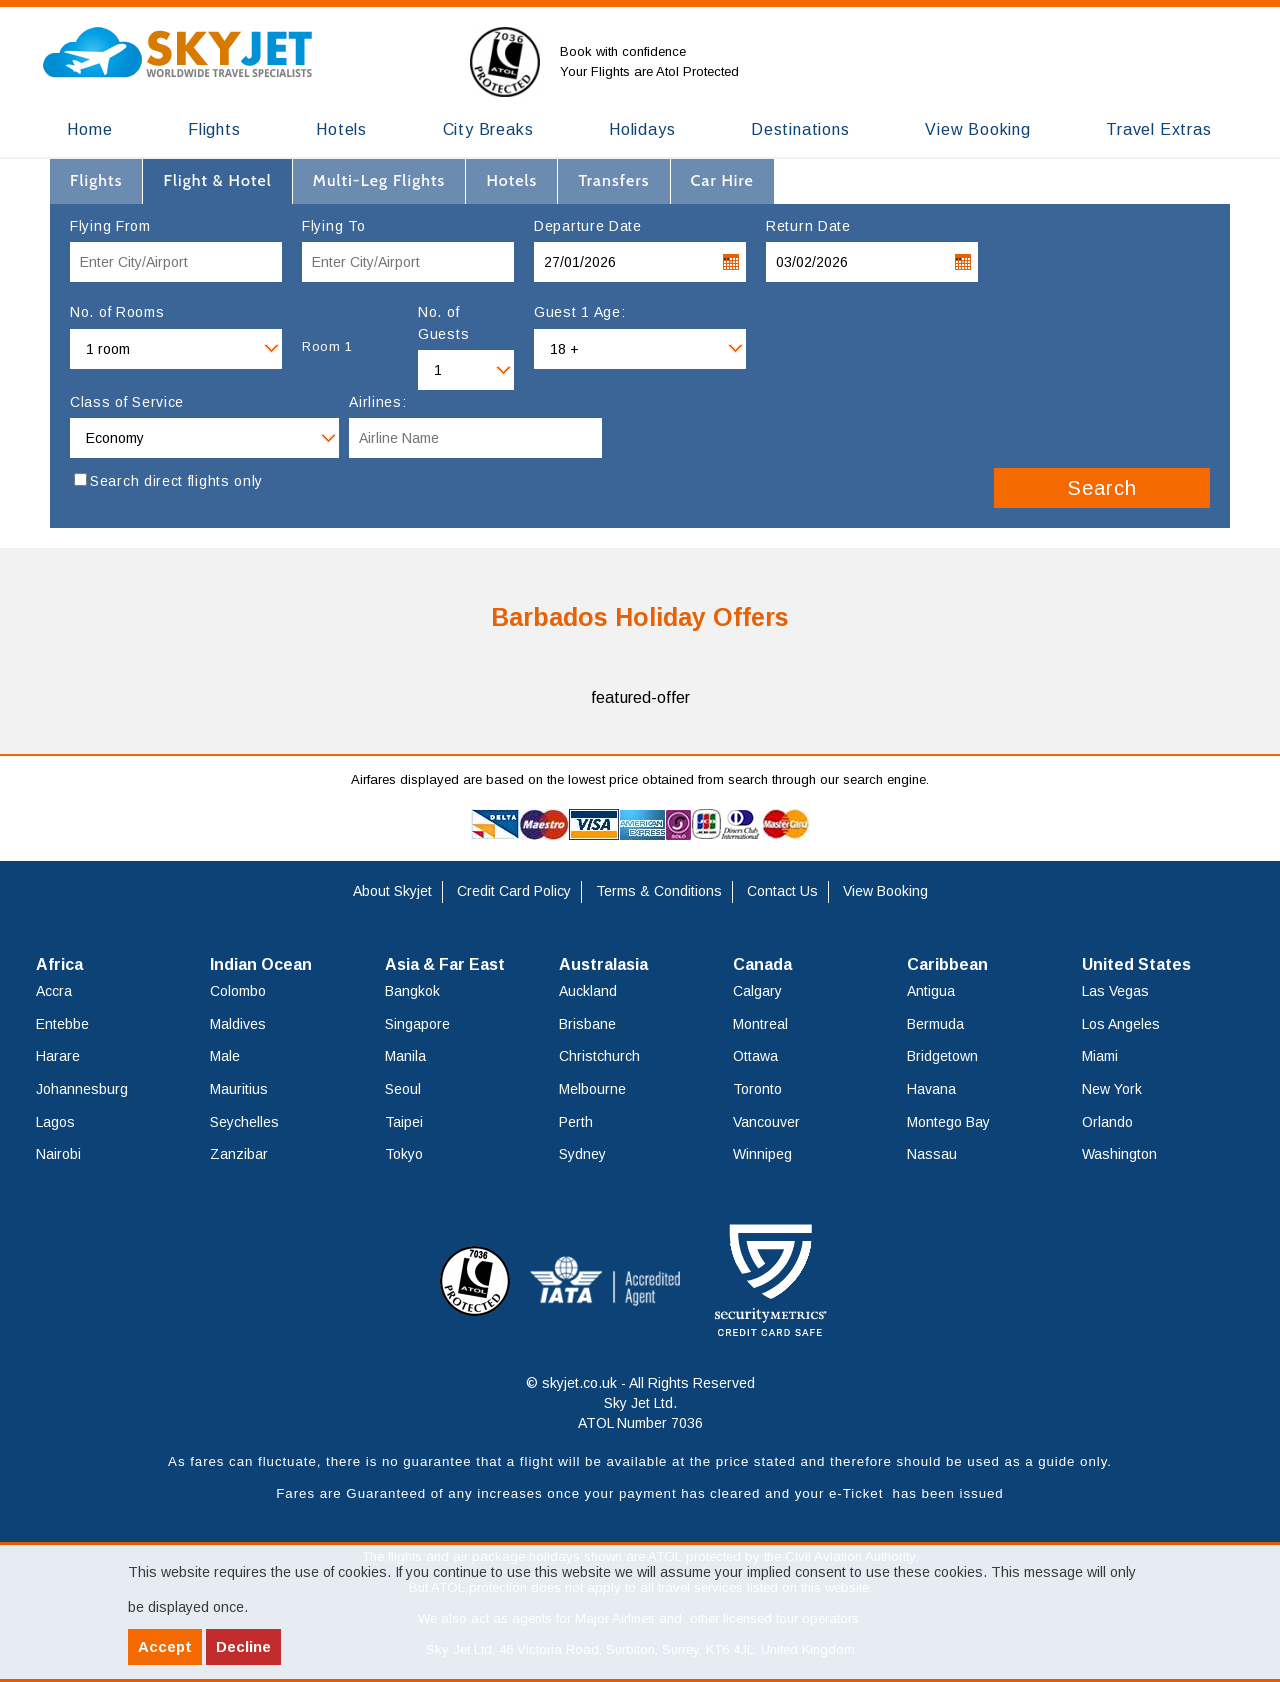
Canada (762, 964)
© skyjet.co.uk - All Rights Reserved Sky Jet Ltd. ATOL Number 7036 (640, 1402)
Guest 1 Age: (579, 312)
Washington (1119, 1154)
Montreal (760, 1024)
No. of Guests (443, 322)
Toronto (757, 1089)
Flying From (110, 226)
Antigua (931, 991)
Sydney (582, 1154)
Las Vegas (1115, 991)
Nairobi (58, 1154)
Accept (165, 1646)
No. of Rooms (117, 312)
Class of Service (127, 402)
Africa (59, 964)
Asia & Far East (445, 964)
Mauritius (239, 1089)
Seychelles (244, 1122)
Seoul (403, 1089)
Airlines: (377, 402)
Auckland (588, 991)
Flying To (333, 226)
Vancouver (766, 1122)
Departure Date (588, 226)
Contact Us (782, 891)
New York (1112, 1089)
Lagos (55, 1122)
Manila (405, 1056)
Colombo (238, 991)
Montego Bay (948, 1122)
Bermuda (935, 1024)
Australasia (603, 964)
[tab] (96, 181)
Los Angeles (1121, 1024)
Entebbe (62, 1024)
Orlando (1107, 1122)
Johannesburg (82, 1089)
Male (225, 1056)
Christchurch (599, 1056)
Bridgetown (942, 1056)
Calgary (757, 991)
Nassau (932, 1154)
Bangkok (412, 991)
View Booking (885, 891)
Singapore (417, 1024)
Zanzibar (239, 1154)
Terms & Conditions (659, 891)
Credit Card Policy (514, 891)
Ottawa (755, 1056)
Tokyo (404, 1154)
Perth (576, 1122)
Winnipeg (762, 1154)
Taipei (404, 1122)
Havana (931, 1089)
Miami (1100, 1056)
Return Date (808, 226)
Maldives (238, 1024)
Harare (58, 1056)
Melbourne (592, 1089)
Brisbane (587, 1024)
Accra (54, 991)
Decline (243, 1646)
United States (1136, 964)
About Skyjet (392, 891)
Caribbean (947, 964)
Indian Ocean (261, 964)
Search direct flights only (176, 481)
